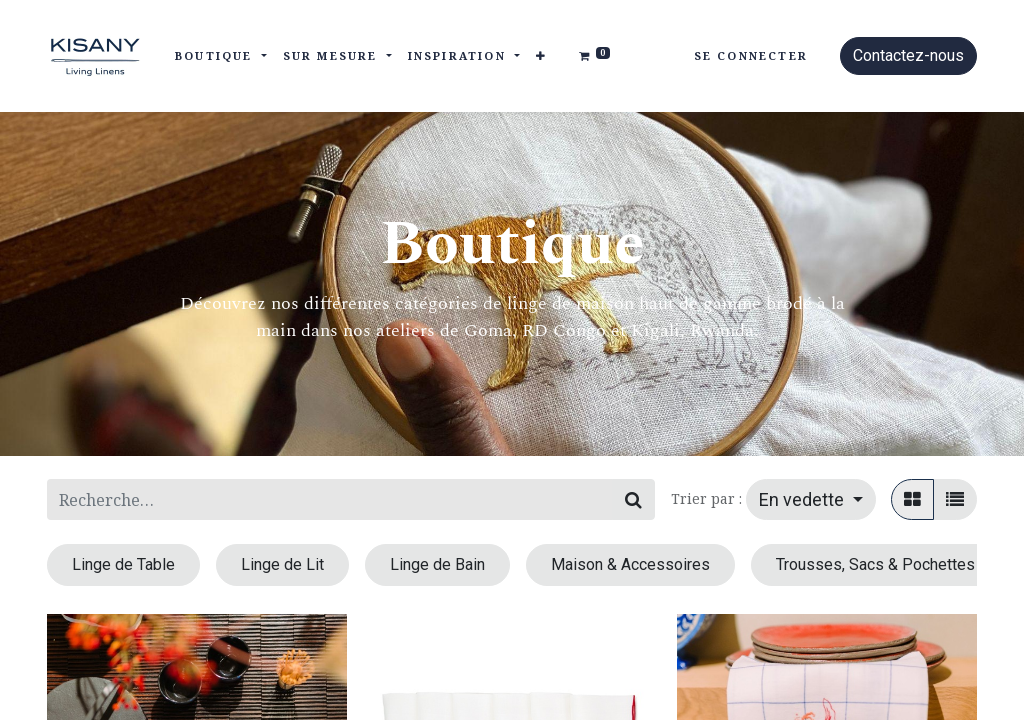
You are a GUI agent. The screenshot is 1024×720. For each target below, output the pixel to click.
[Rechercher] (633, 499)
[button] (541, 56)
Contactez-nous (908, 55)
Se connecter (751, 55)
